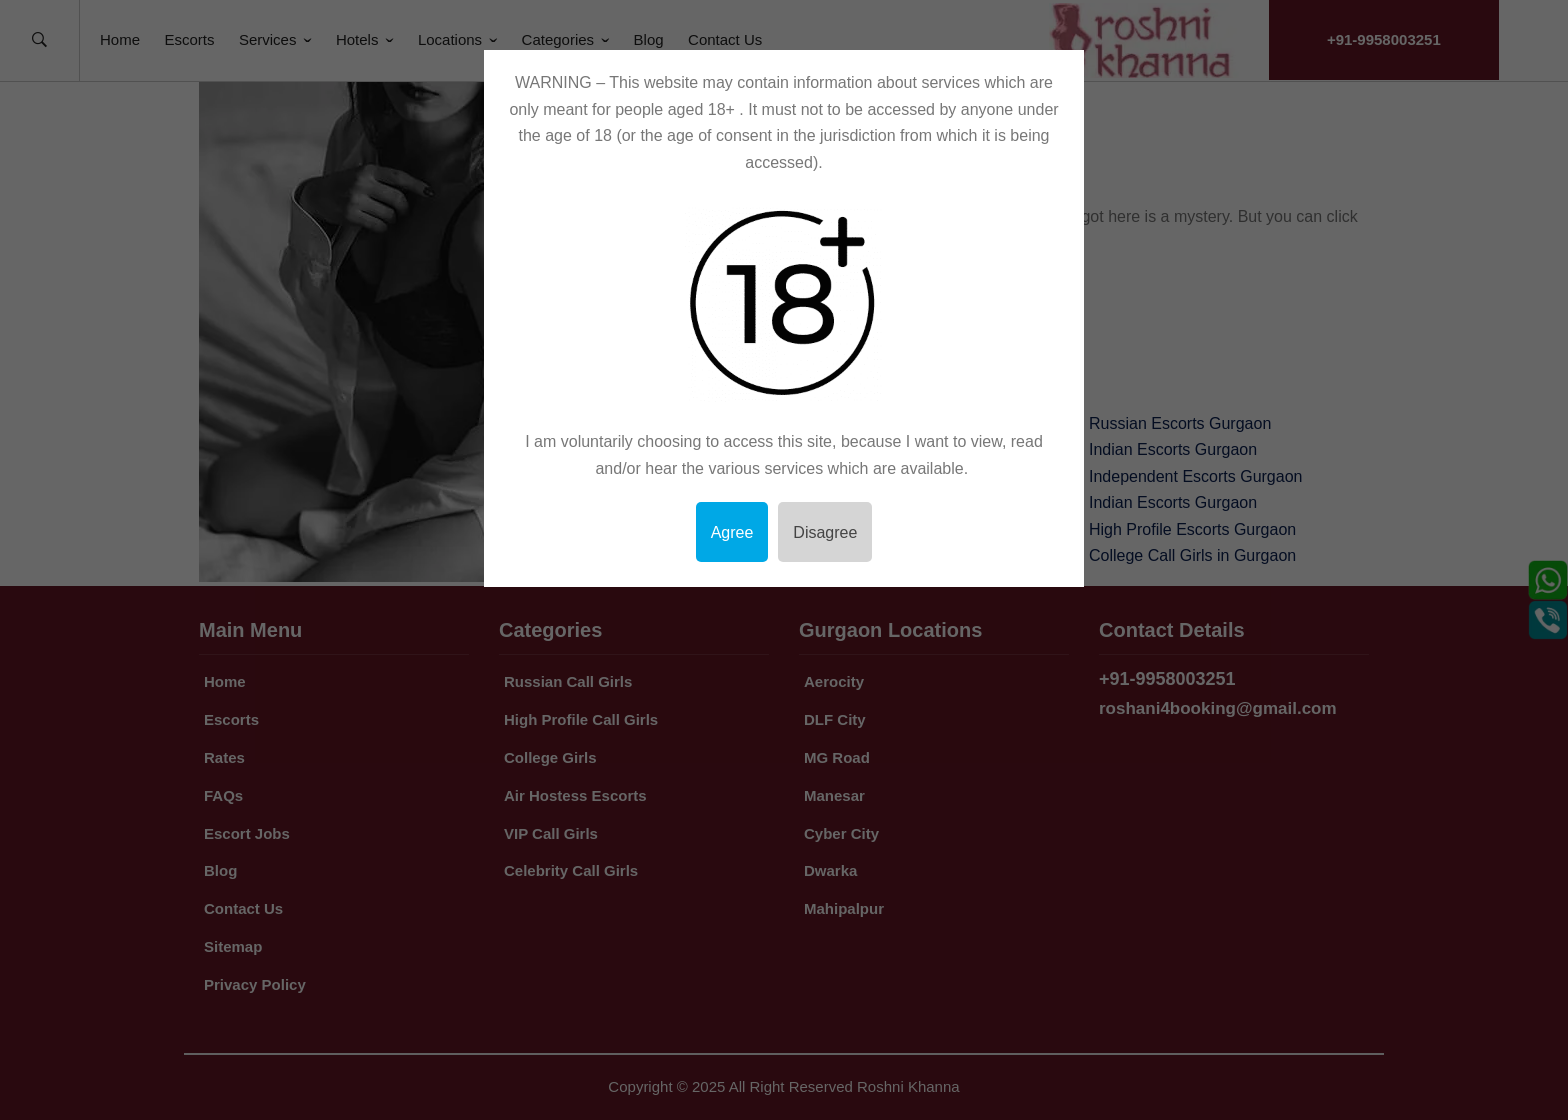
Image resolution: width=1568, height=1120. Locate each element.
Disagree (825, 532)
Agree (732, 532)
